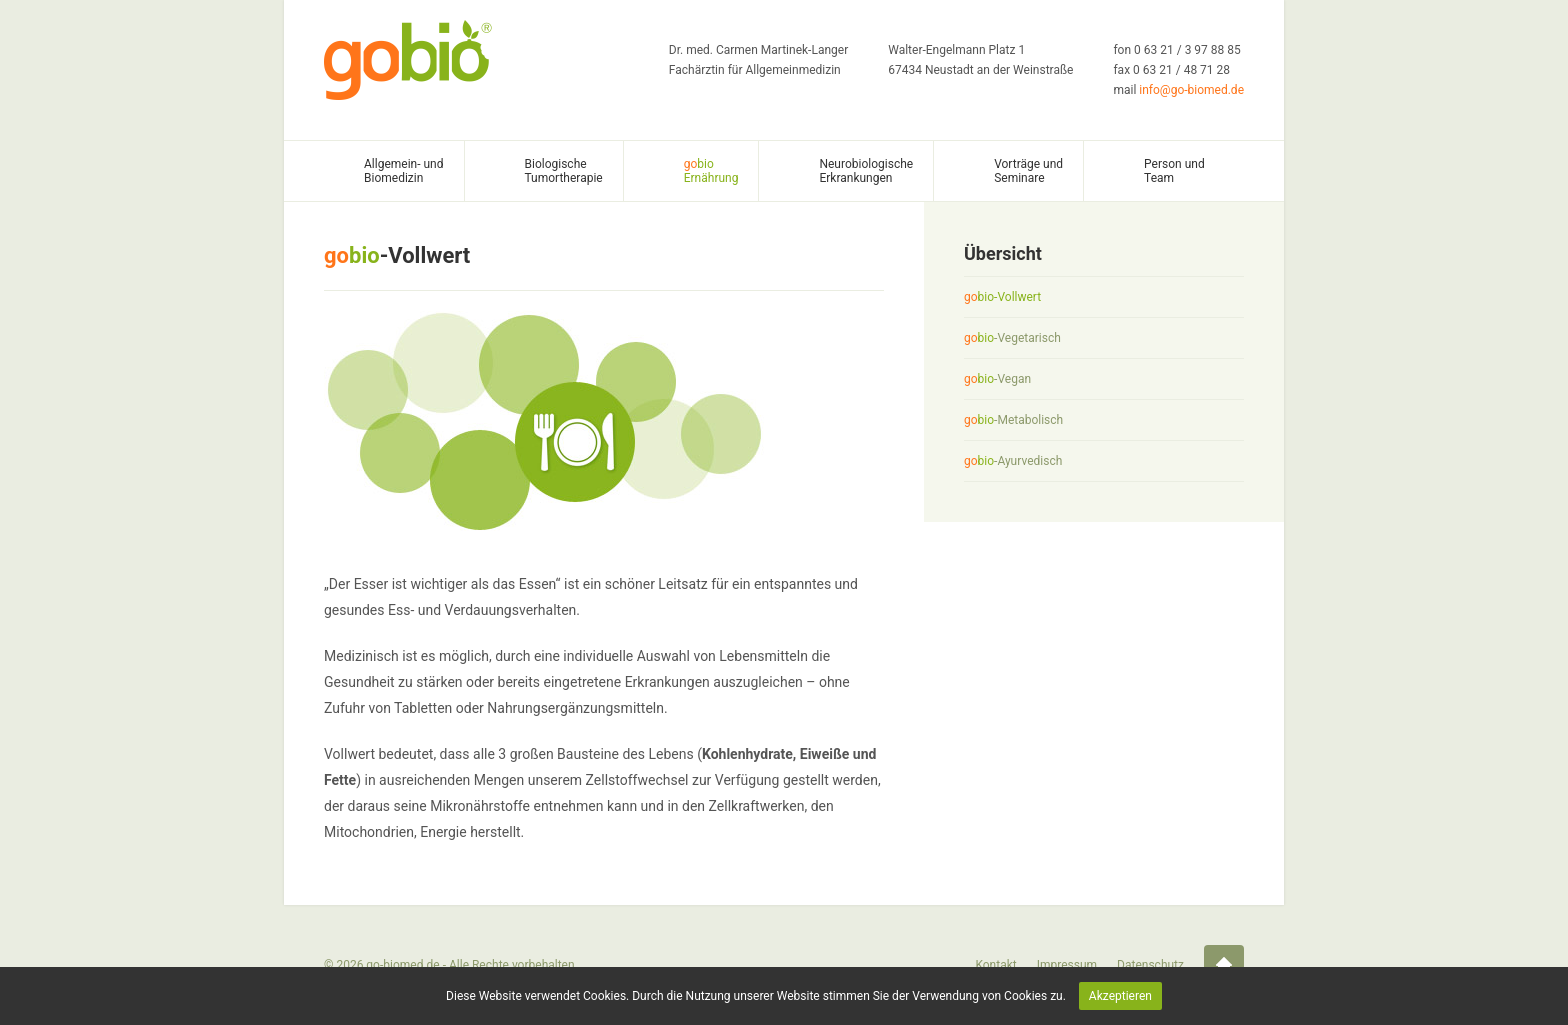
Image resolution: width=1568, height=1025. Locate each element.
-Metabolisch (1013, 420)
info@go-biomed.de (1191, 90)
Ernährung (711, 171)
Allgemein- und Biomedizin (404, 171)
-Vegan (997, 379)
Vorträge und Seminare (1028, 171)
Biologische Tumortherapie (564, 171)
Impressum (1067, 965)
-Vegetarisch (1012, 338)
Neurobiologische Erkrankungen (866, 171)
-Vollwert (1002, 297)
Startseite (1224, 965)
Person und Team (1174, 171)
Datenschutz (1150, 965)
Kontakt (995, 965)
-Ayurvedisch (1013, 461)
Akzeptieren (1120, 996)
